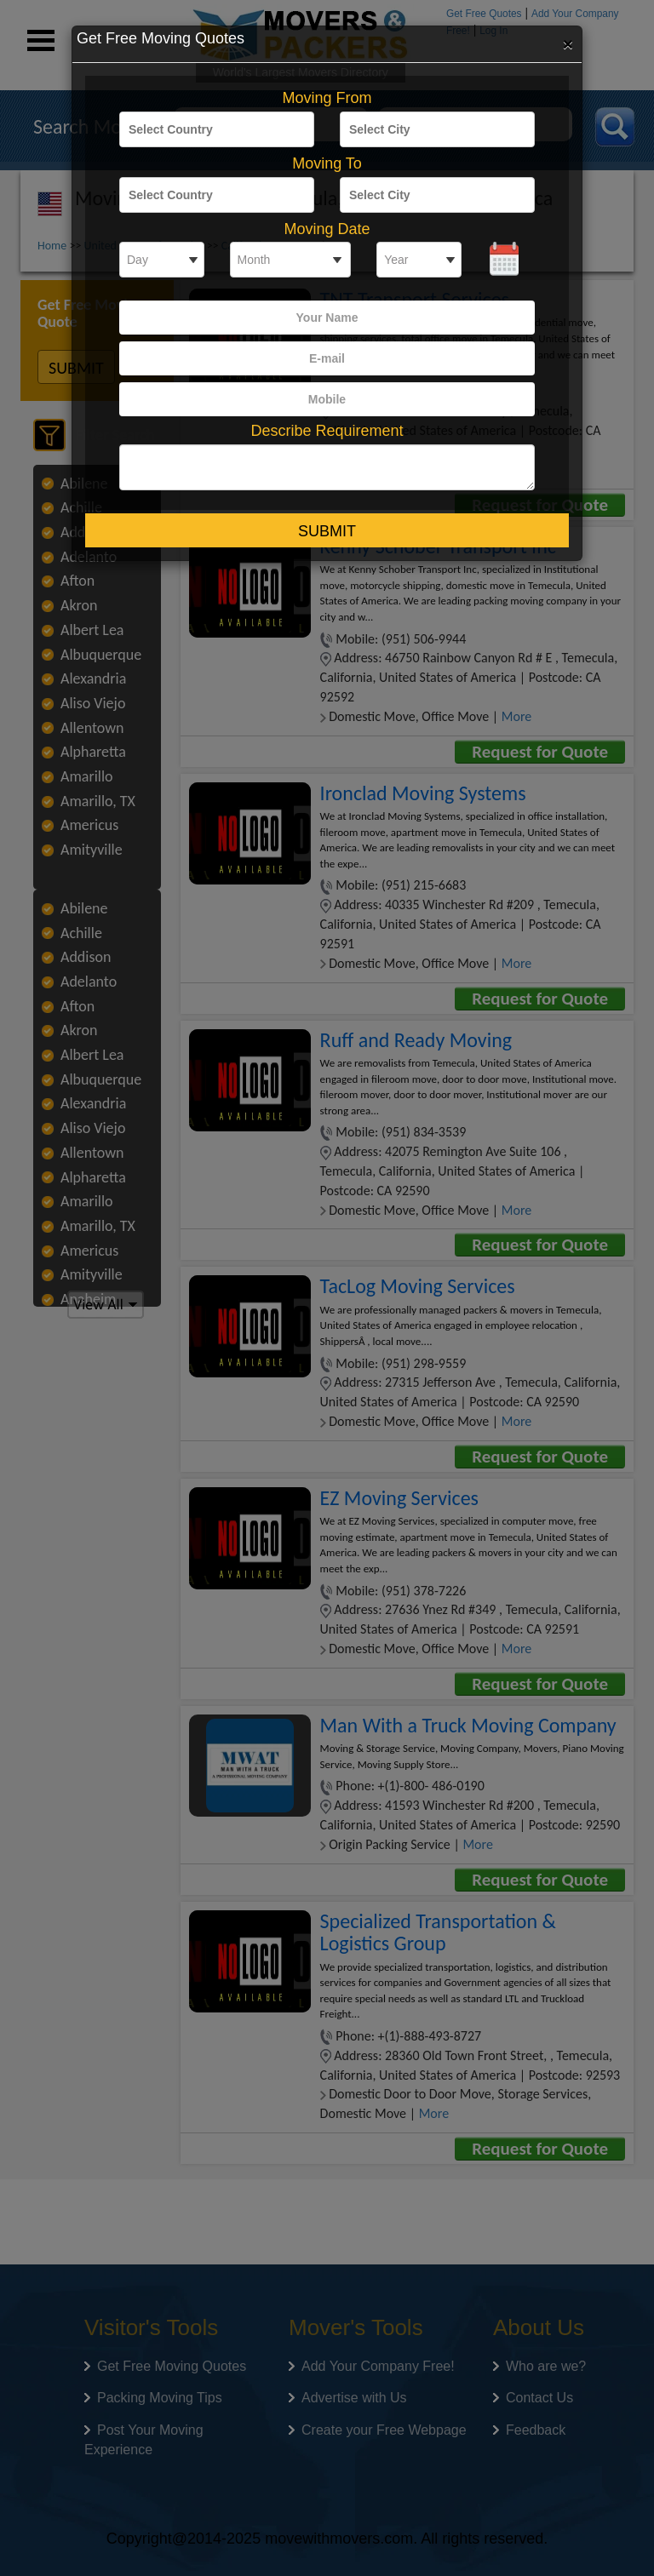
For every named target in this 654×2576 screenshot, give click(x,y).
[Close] (568, 43)
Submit (327, 531)
